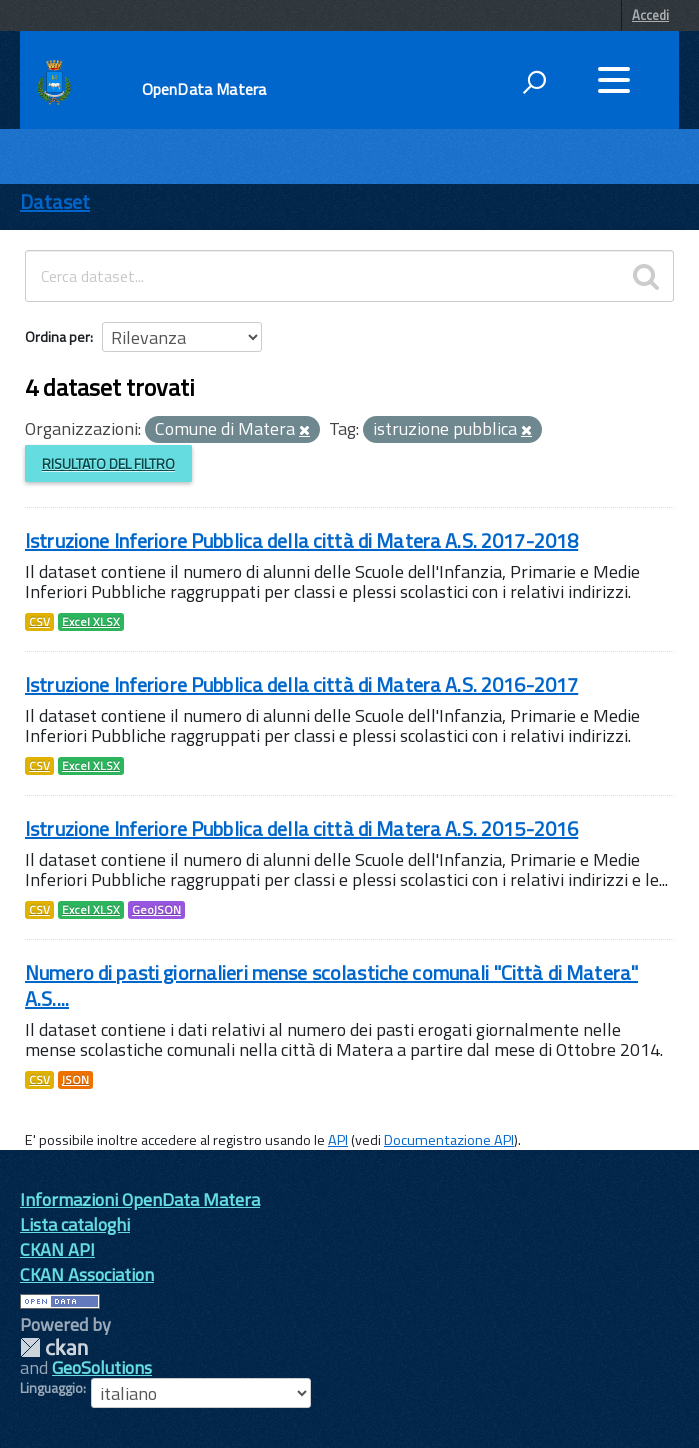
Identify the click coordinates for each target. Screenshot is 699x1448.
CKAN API (57, 1249)
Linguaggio (51, 1388)
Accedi (650, 15)
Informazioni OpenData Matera (140, 1199)
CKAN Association (87, 1274)
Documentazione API (449, 1140)
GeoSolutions (102, 1367)
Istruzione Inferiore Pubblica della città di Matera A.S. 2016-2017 (301, 684)
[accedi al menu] (614, 80)
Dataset (55, 201)
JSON (75, 1080)
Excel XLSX (91, 622)
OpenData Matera (204, 89)
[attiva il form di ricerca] (534, 82)
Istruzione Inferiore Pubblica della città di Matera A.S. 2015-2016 (301, 828)
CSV (39, 622)
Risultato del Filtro (108, 463)
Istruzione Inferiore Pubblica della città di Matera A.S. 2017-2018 (301, 540)
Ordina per (57, 336)
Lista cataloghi (75, 1224)
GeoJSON (156, 910)
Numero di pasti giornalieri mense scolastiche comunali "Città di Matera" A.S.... (331, 985)
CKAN (54, 1347)
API (338, 1140)
